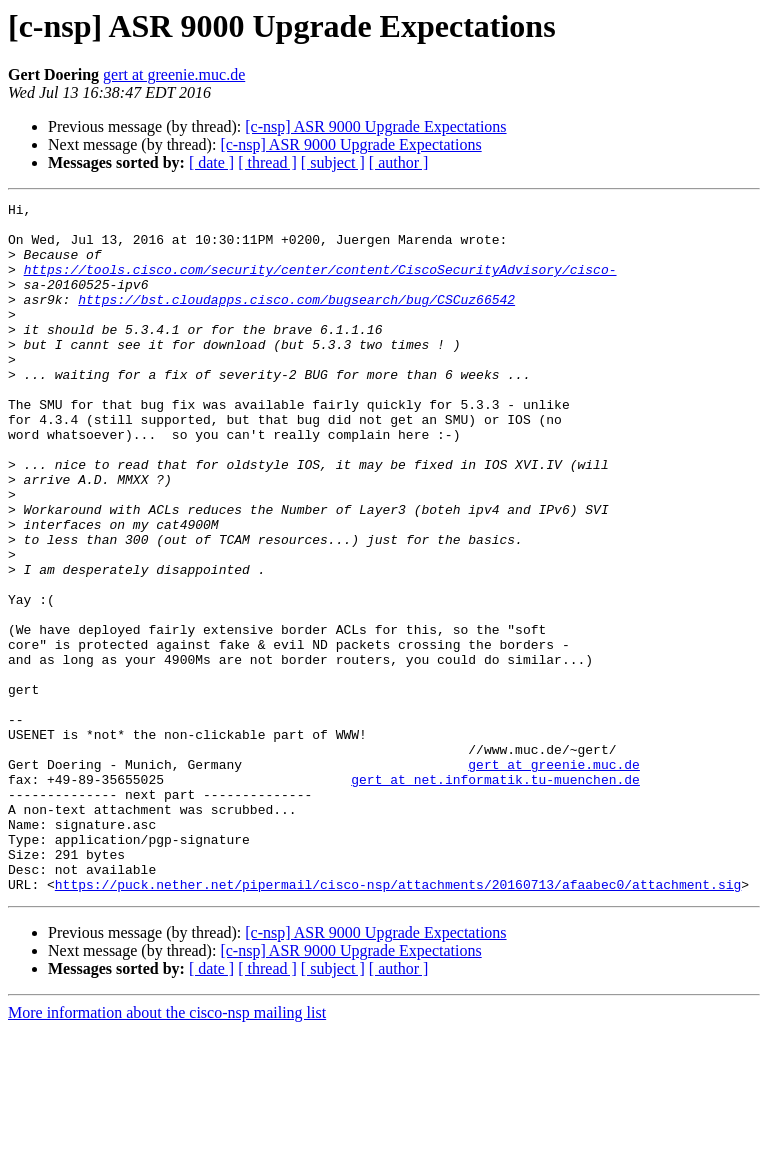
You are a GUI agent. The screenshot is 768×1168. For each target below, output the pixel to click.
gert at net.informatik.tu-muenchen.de (495, 896)
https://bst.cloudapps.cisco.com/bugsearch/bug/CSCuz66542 (296, 320)
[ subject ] (333, 162)
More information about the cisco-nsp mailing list (167, 1150)
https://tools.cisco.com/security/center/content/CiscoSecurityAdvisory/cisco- (320, 284)
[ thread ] (267, 162)
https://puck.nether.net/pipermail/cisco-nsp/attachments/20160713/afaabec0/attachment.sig (398, 1022)
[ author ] (399, 162)
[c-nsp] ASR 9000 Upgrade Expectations (375, 126)
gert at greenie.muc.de (174, 74)
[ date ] (211, 162)
